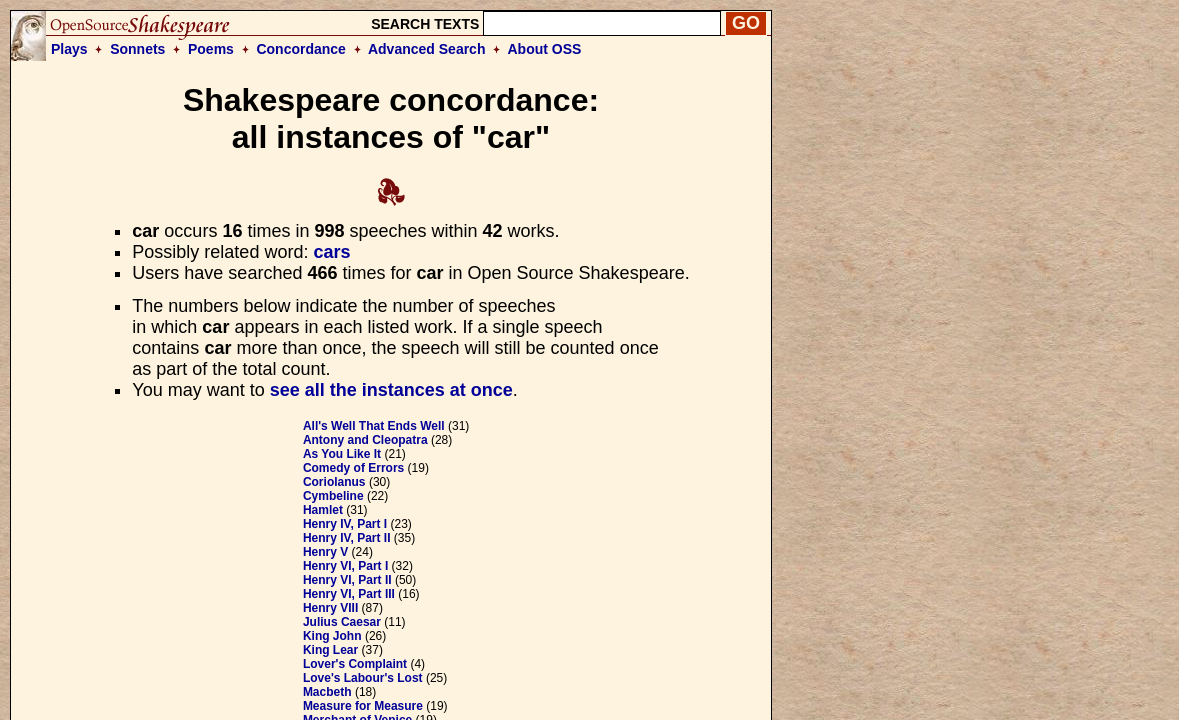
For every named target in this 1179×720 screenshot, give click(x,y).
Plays (69, 49)
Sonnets (137, 49)
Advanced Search (427, 49)
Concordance (300, 49)
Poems (211, 49)
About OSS (545, 49)
